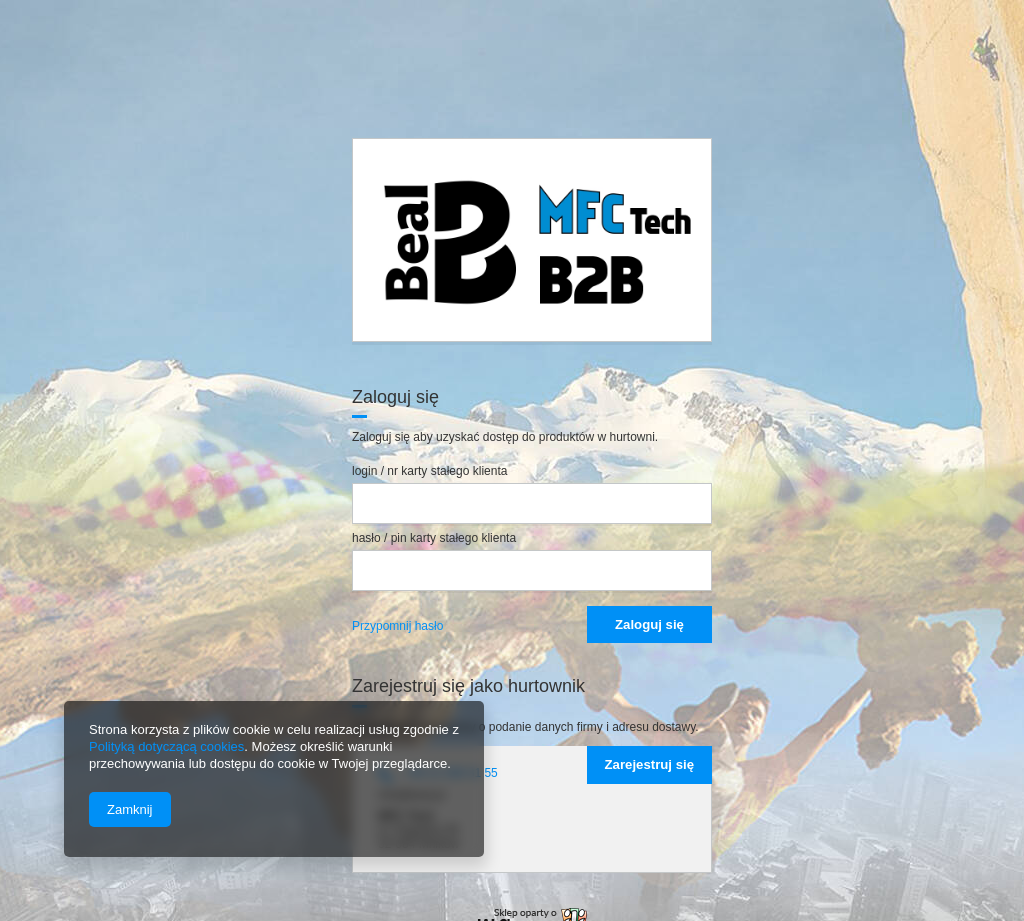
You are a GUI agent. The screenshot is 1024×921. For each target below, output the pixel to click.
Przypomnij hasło (397, 626)
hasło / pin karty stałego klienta (434, 538)
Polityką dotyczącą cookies (166, 746)
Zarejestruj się (649, 764)
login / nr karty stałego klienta (429, 471)
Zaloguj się (649, 624)
